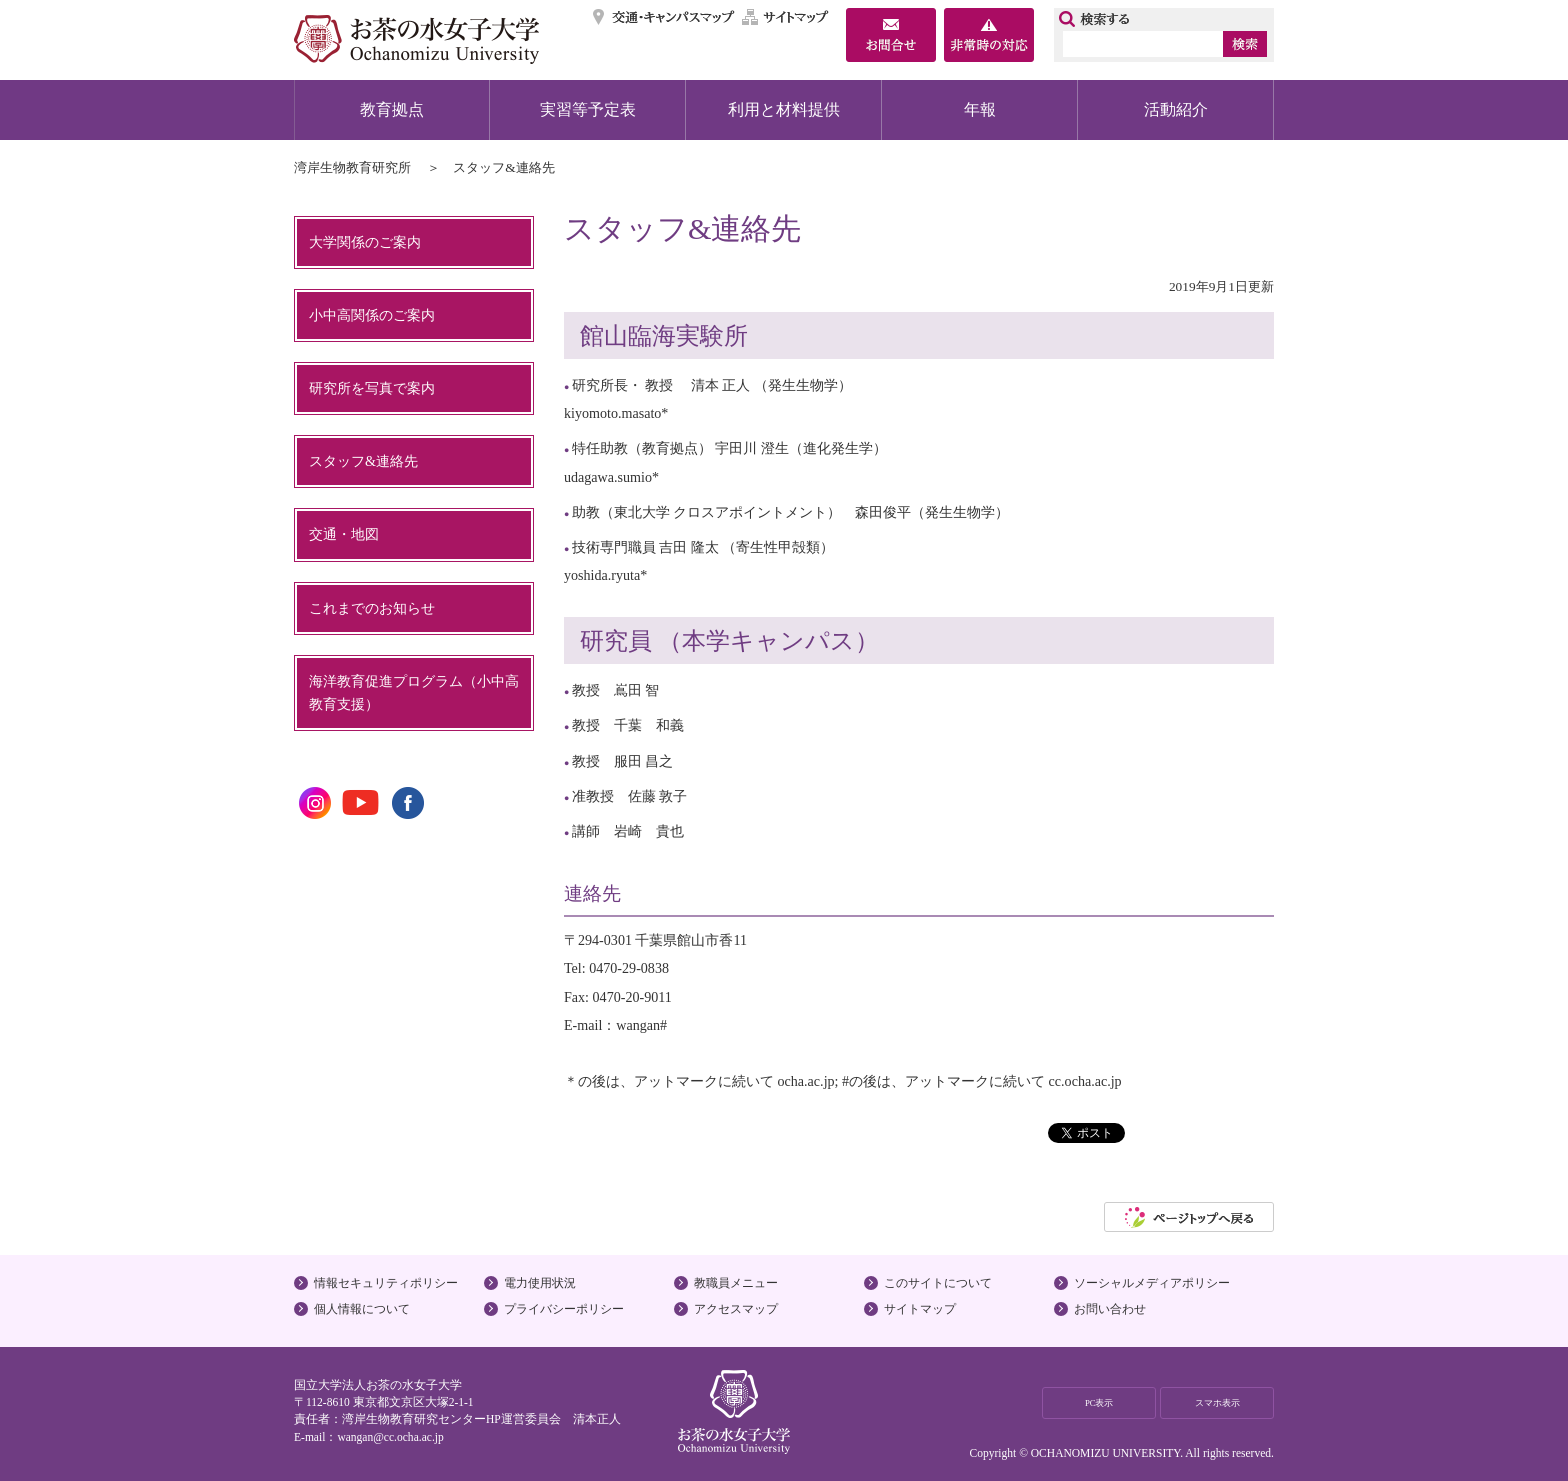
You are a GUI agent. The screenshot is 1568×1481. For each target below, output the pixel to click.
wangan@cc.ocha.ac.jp (390, 1437)
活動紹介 (1176, 109)
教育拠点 (392, 109)
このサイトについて (938, 1283)
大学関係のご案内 (365, 242)
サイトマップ (786, 17)
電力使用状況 (540, 1283)
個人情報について (362, 1309)
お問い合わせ (1110, 1309)
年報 (980, 109)
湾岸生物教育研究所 (352, 167)
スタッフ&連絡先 (363, 461)
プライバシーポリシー (564, 1309)
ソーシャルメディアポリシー (1152, 1283)
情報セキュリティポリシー (386, 1283)
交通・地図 (344, 534)
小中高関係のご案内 (372, 315)
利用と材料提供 (784, 109)
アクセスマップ (736, 1309)
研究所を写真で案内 (372, 388)
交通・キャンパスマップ (664, 17)
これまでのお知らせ (372, 608)
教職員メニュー (736, 1283)
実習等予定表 (588, 109)
